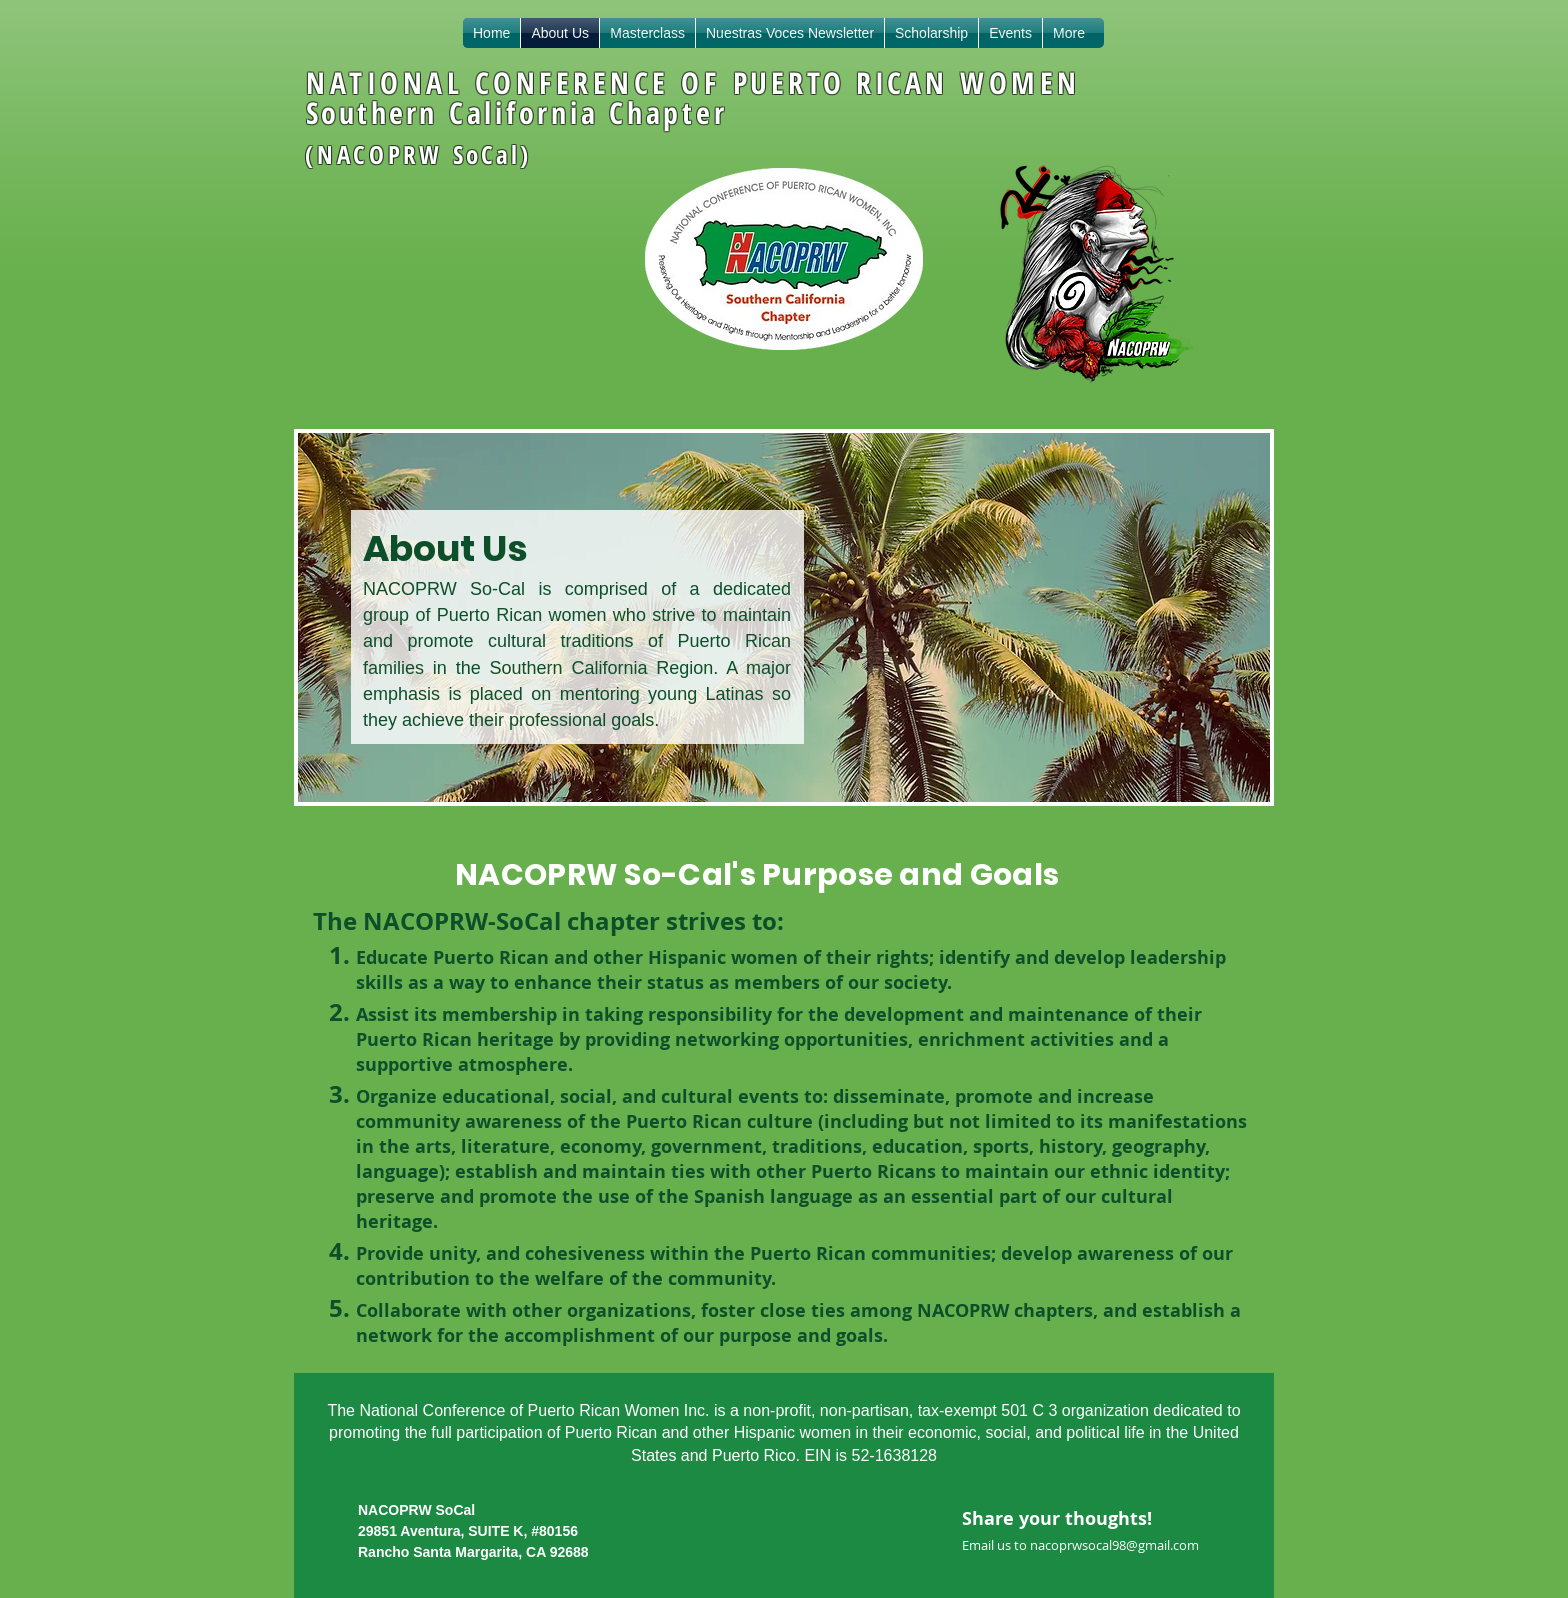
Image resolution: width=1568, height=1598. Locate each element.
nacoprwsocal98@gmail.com (1114, 1545)
